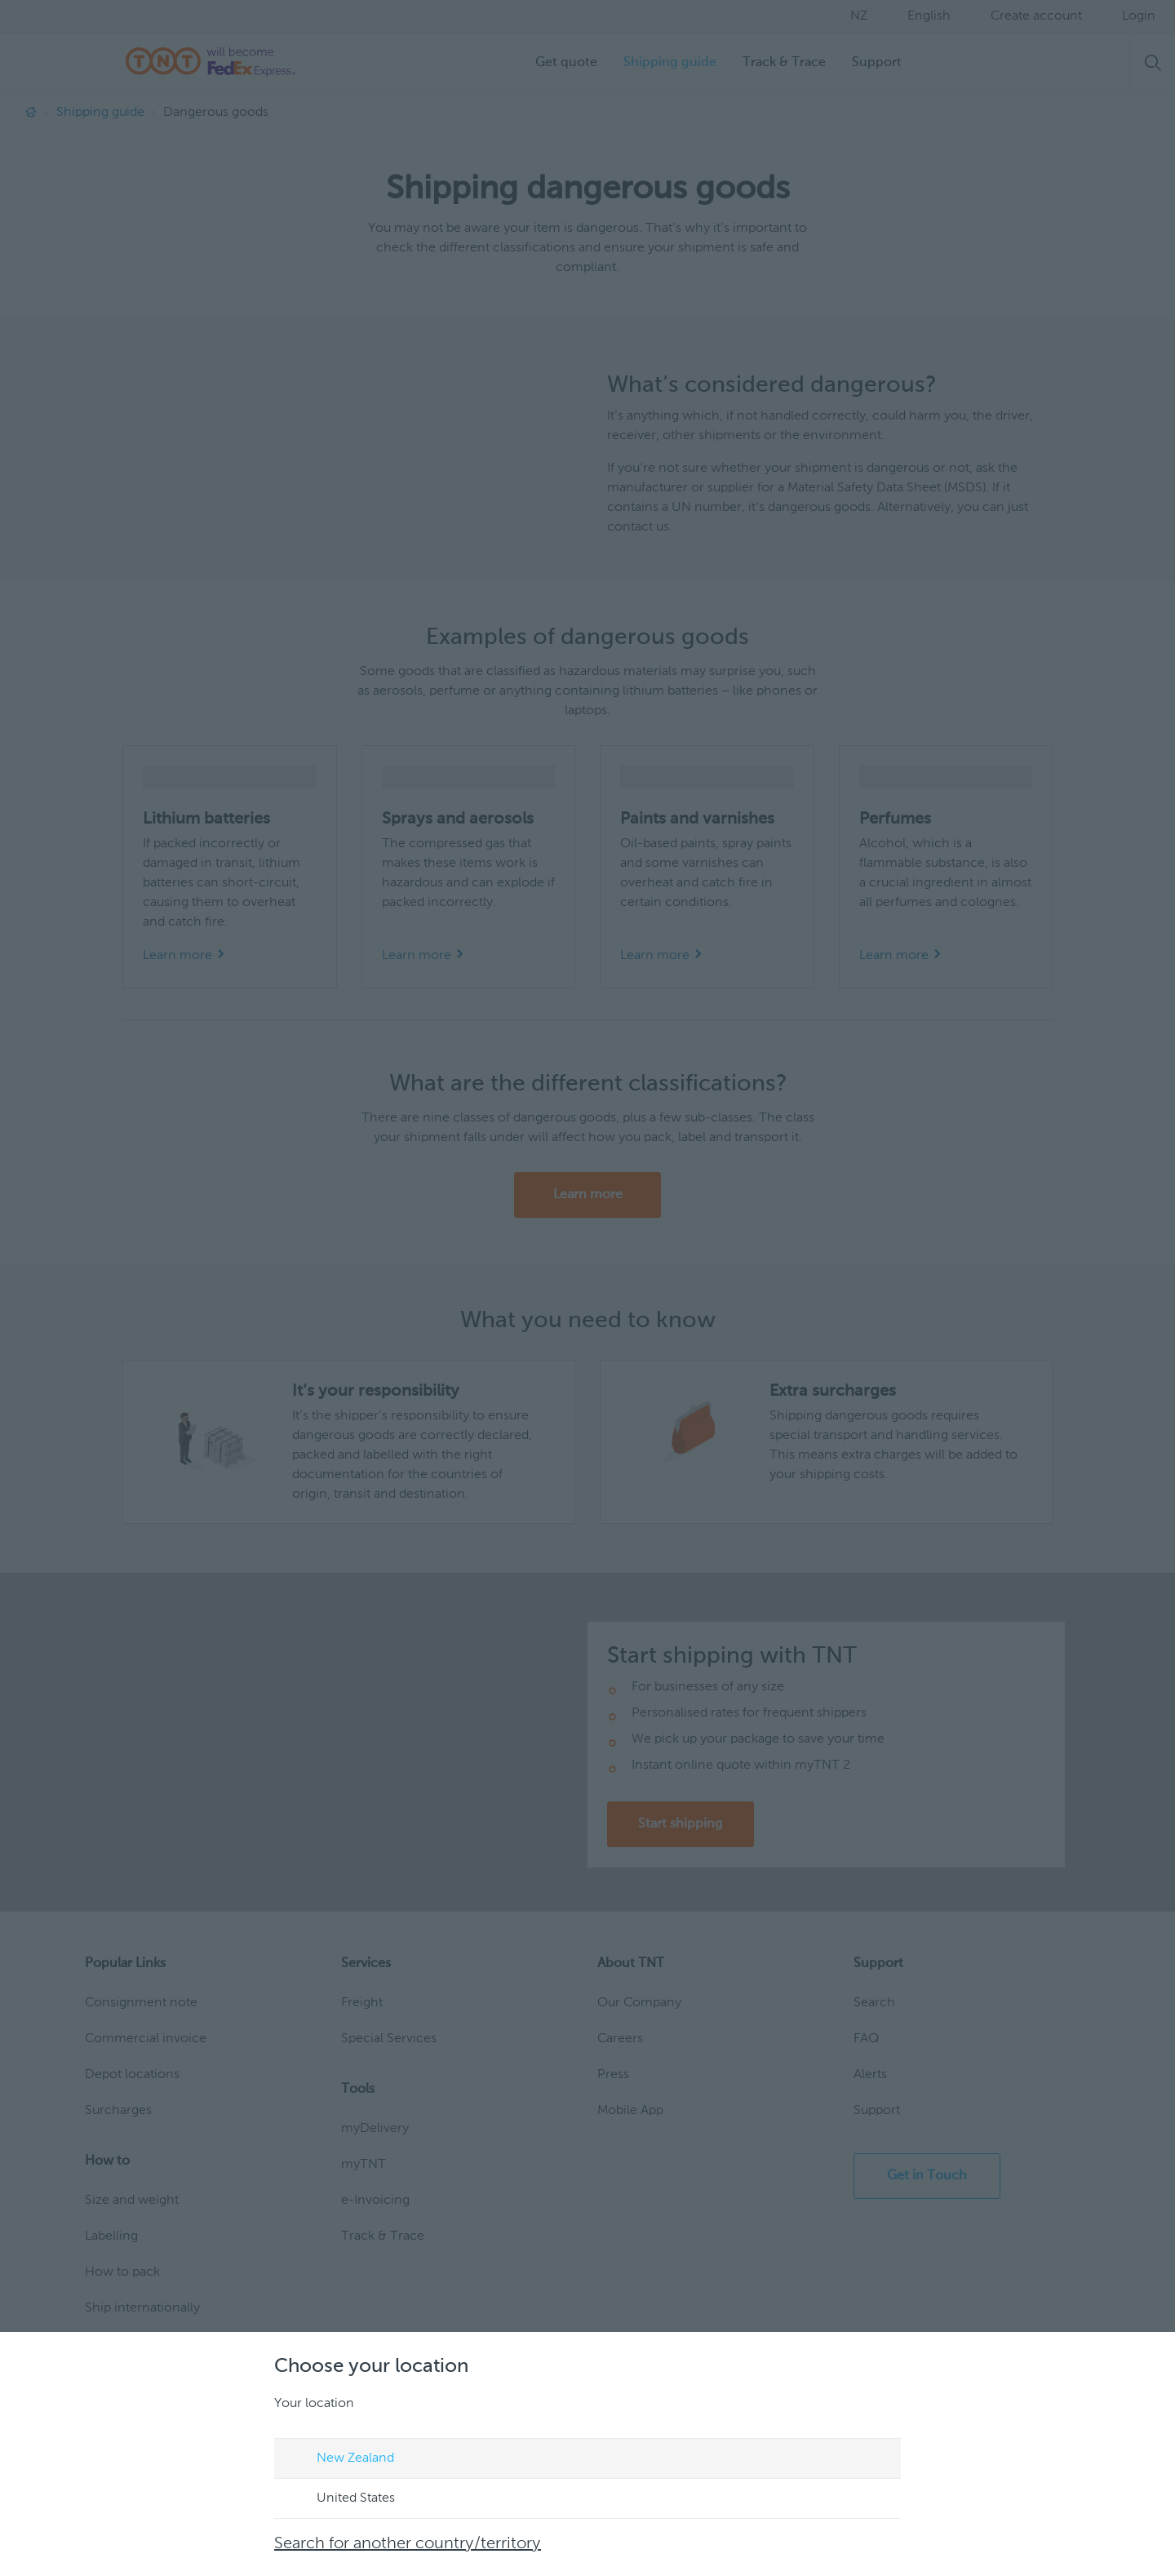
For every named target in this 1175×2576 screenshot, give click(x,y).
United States (340, 2499)
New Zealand (340, 2459)
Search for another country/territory (407, 2544)
